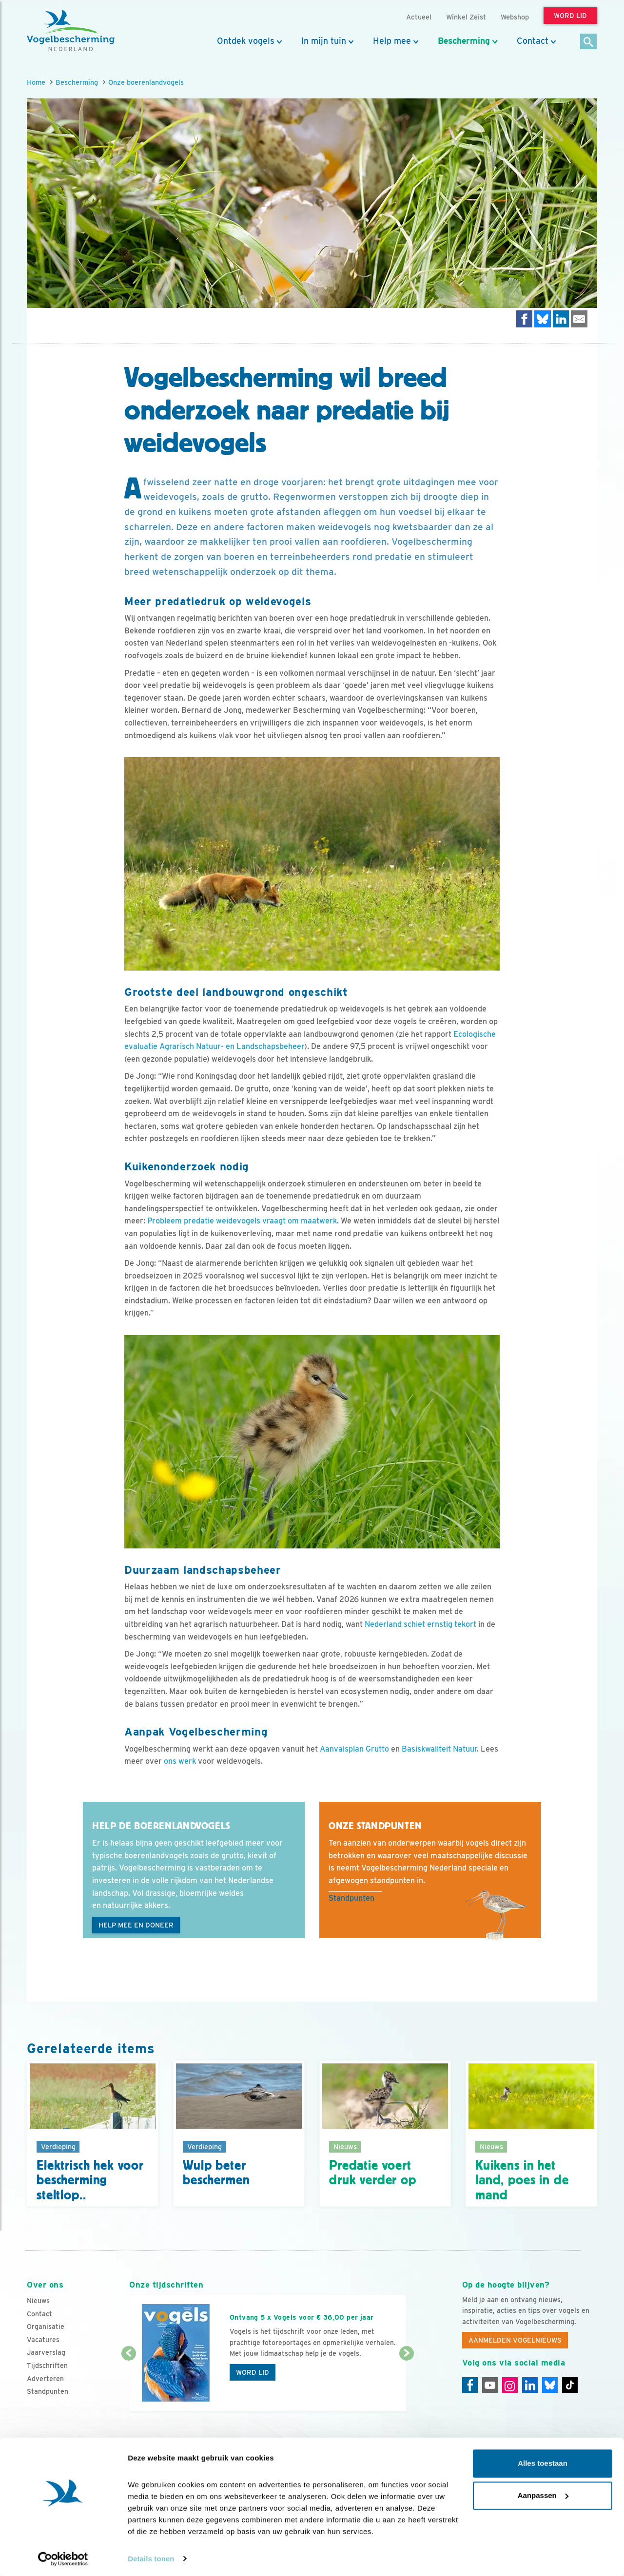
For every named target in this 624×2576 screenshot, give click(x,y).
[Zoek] (588, 42)
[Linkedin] (530, 2385)
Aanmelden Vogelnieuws (515, 2340)
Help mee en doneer (136, 1925)
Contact (532, 41)
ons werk (180, 1761)
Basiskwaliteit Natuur (439, 1749)
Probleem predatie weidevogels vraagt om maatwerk (242, 1220)
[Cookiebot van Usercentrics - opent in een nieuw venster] (63, 2557)
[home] (71, 31)
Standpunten (351, 1898)
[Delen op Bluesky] (542, 318)
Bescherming (464, 41)
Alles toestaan (542, 2462)
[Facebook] (470, 2385)
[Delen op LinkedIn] (561, 318)
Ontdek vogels (245, 41)
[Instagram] (510, 2385)
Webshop (515, 17)
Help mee (392, 41)
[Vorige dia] (128, 2383)
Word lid (252, 2372)
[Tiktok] (570, 2385)
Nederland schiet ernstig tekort (420, 1624)
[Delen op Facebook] (524, 318)
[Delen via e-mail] (579, 318)
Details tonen (151, 2557)
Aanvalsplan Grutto (354, 1749)
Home (36, 82)
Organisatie (45, 2326)
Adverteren (45, 2379)
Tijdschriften (47, 2365)
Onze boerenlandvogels (146, 82)
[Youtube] (490, 2385)
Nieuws (38, 2301)
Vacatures (43, 2340)
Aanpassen (543, 2493)
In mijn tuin (323, 41)
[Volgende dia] (406, 2383)
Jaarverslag (46, 2352)
